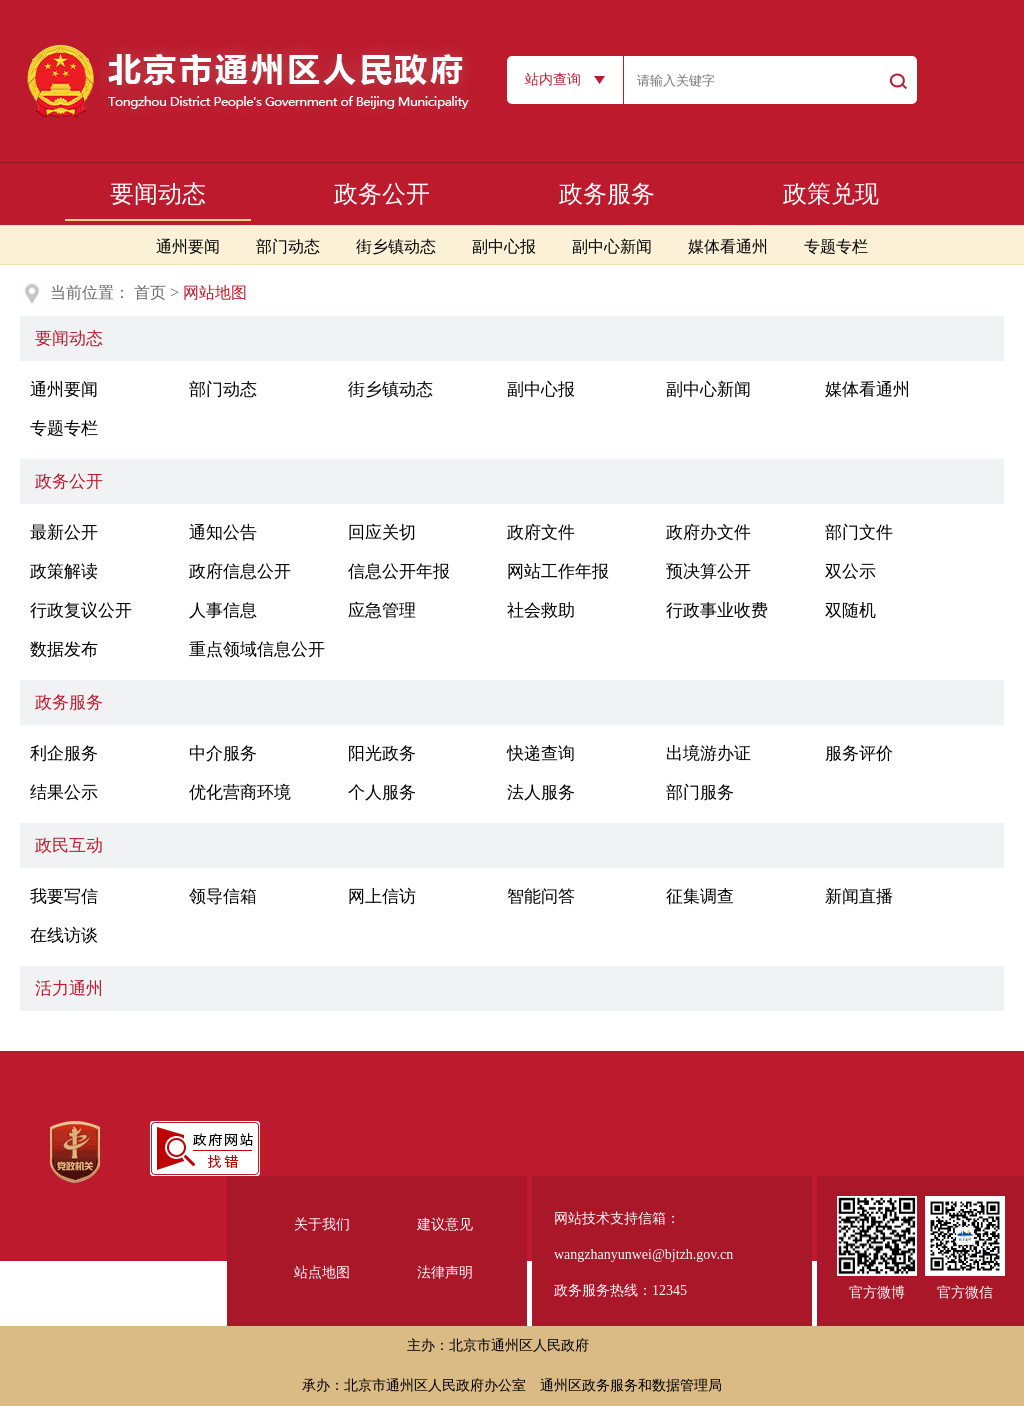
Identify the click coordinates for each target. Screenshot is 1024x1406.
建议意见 (445, 1224)
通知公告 (223, 532)
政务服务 (607, 194)
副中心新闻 (612, 246)
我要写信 (64, 896)
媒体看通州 (728, 246)
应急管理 (382, 610)
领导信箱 (223, 896)
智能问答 (541, 896)
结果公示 (64, 792)
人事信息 (223, 610)
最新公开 (64, 532)
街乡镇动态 (396, 246)
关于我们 (322, 1224)
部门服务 (700, 792)
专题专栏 (836, 246)
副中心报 (504, 246)
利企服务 (64, 753)
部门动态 (288, 246)
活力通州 (69, 988)
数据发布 (64, 649)
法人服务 (541, 792)
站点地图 (322, 1272)
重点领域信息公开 (257, 649)
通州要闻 (188, 246)
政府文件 (541, 532)
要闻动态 (158, 194)
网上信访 (382, 896)
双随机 (850, 610)
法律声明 (445, 1272)
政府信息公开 (240, 571)
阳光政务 (382, 753)
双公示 (850, 571)
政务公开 (382, 194)
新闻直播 (859, 896)
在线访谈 (64, 935)
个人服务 (382, 792)
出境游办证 (708, 753)
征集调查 (700, 896)
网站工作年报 (558, 571)
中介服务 (223, 753)
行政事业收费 (717, 610)
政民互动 (69, 845)
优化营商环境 (240, 792)
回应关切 (382, 532)
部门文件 (859, 532)
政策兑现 (831, 194)
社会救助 (541, 610)
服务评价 (859, 753)
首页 (150, 292)
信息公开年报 (399, 571)
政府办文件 (708, 532)
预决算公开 (708, 571)
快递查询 (541, 753)
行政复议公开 (81, 610)
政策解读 (64, 571)
